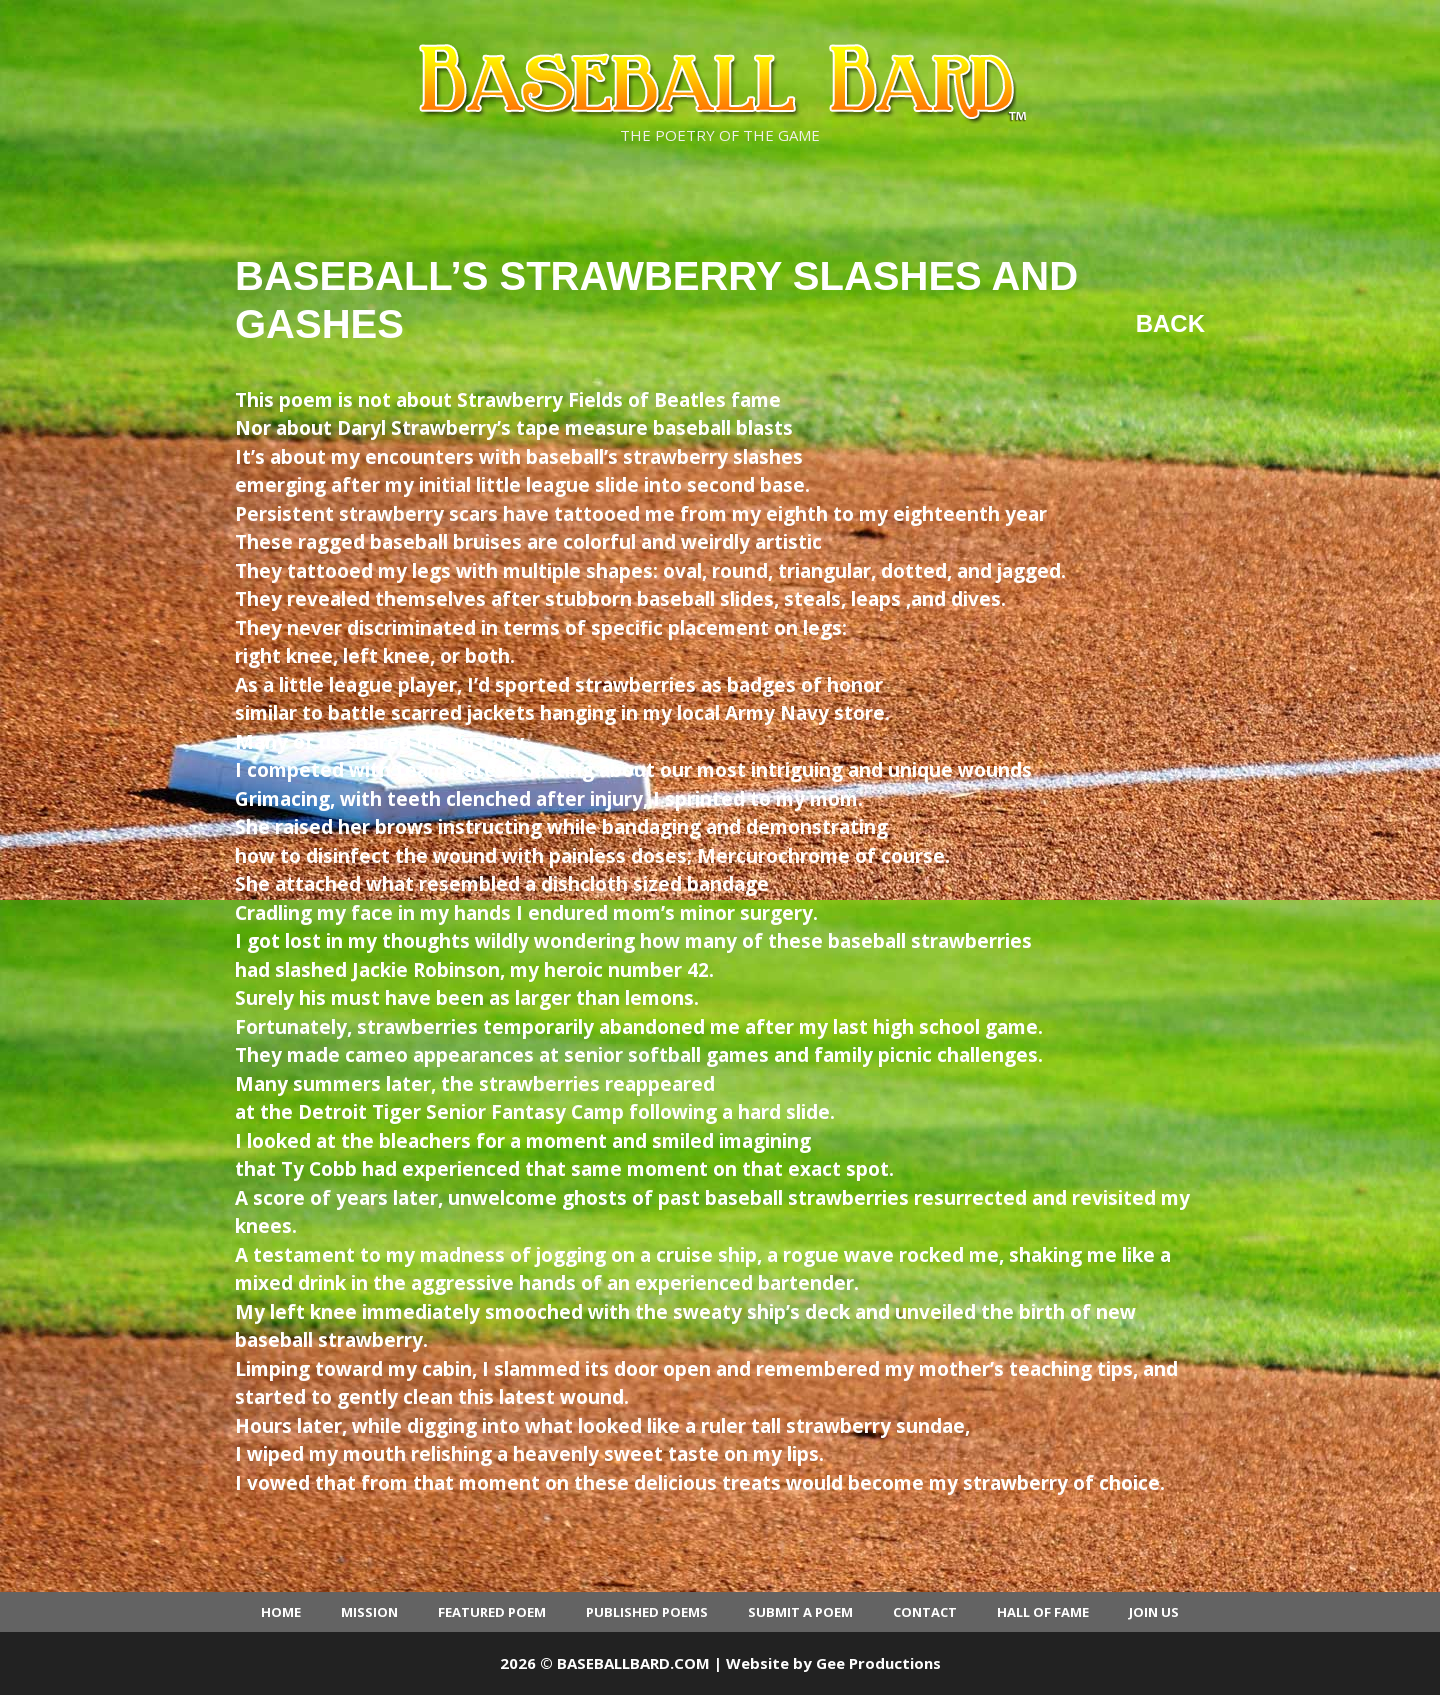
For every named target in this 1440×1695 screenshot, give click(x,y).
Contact (925, 1612)
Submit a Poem (800, 1612)
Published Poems (647, 1612)
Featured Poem (492, 1612)
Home (281, 1612)
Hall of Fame (1043, 1612)
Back (1170, 323)
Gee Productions (878, 1663)
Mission (369, 1612)
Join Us (1154, 1612)
